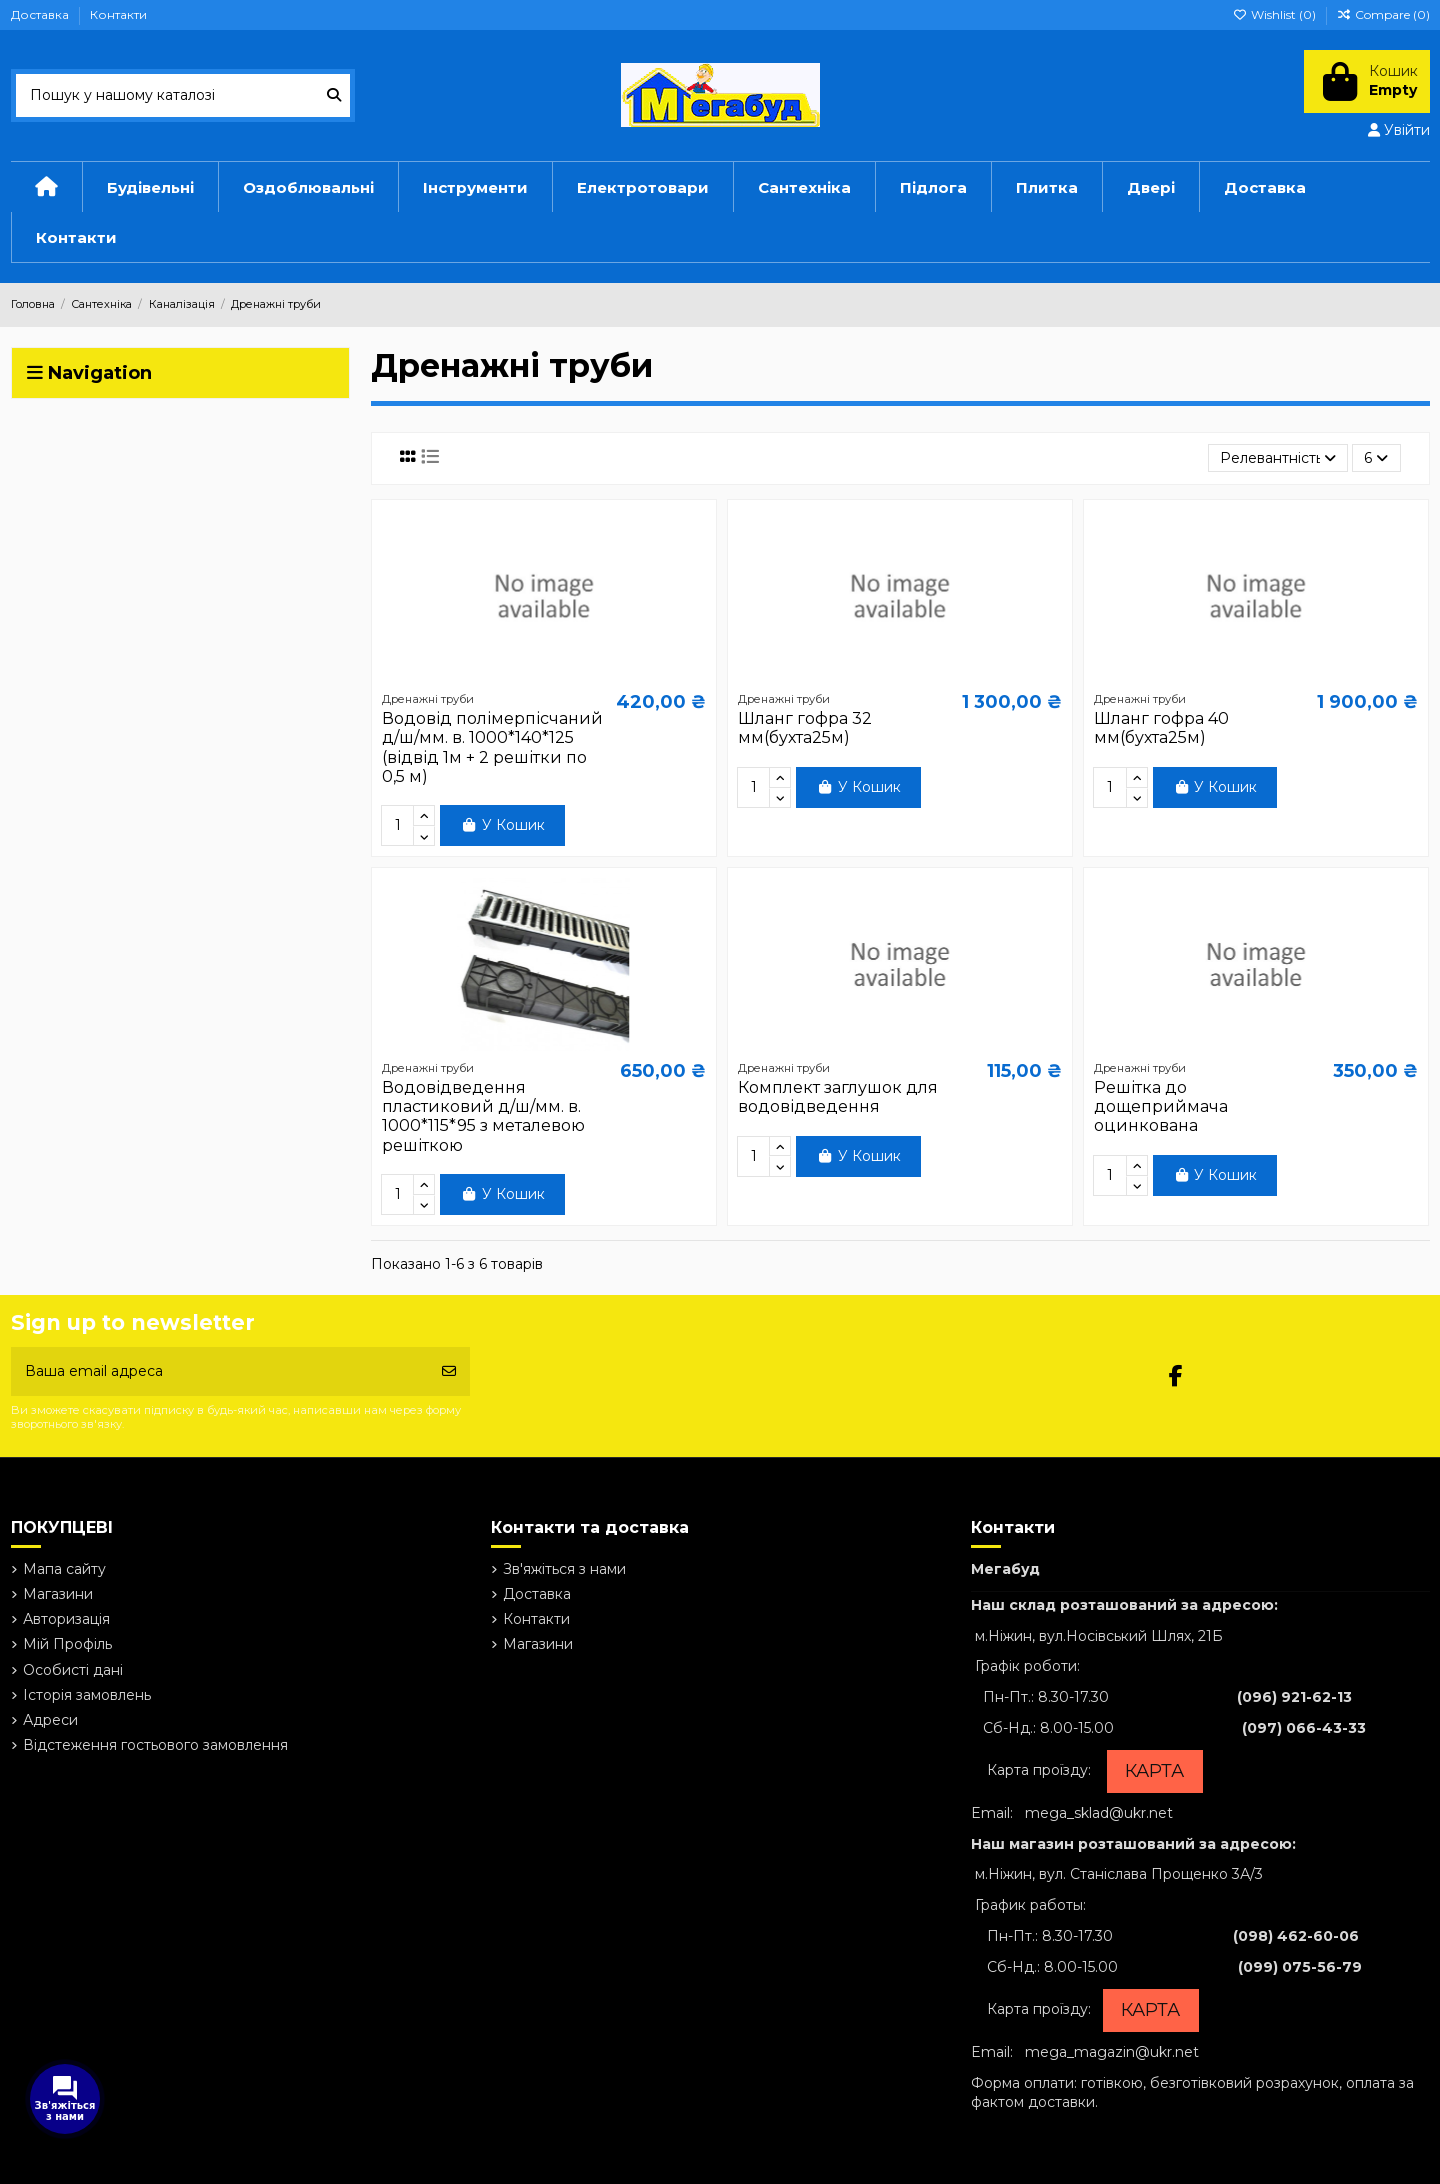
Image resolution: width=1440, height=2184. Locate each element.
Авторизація (66, 1619)
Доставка (41, 14)
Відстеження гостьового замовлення (155, 1745)
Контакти (118, 14)
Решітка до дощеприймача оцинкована (1161, 1106)
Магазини (58, 1594)
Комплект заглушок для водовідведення (838, 1097)
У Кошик (502, 825)
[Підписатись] (449, 1371)
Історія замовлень (87, 1695)
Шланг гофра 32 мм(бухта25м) (805, 728)
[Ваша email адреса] (220, 1371)
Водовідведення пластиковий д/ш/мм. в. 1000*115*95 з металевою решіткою (483, 1116)
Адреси (50, 1720)
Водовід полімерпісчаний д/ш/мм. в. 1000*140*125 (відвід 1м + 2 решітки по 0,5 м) (492, 747)
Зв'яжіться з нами (564, 1569)
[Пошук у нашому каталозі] (334, 95)
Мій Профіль (67, 1644)
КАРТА (1154, 1771)
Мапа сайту (64, 1569)
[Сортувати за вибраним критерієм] (1278, 458)
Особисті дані (73, 1670)
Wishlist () (1276, 14)
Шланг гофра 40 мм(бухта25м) (1161, 728)
